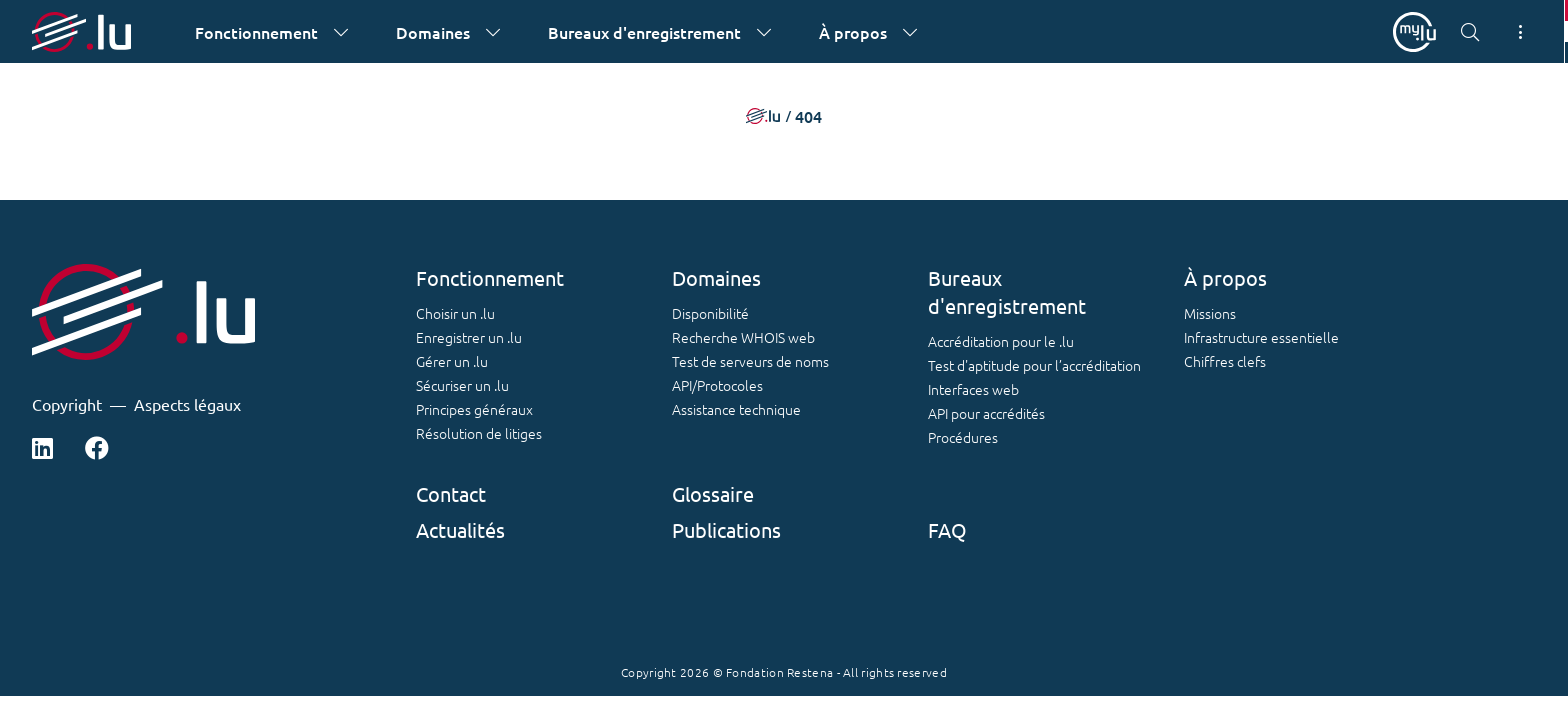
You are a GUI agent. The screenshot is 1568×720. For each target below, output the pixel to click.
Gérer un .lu (452, 361)
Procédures (963, 437)
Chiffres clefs (1225, 361)
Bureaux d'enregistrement (1007, 291)
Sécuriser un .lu (462, 385)
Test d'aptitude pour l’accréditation (1034, 365)
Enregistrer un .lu (469, 337)
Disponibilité (710, 313)
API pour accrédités (986, 413)
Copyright (67, 404)
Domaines (716, 277)
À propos (1225, 277)
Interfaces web (973, 389)
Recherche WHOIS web (743, 337)
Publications (726, 529)
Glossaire (713, 493)
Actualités (460, 529)
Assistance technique (736, 409)
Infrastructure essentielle (1261, 337)
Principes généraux (474, 409)
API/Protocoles (717, 385)
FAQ (947, 529)
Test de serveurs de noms (750, 361)
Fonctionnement (490, 277)
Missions (1210, 313)
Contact (451, 493)
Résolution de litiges (479, 433)
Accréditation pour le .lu (1001, 341)
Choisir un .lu (455, 313)
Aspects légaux (187, 404)
